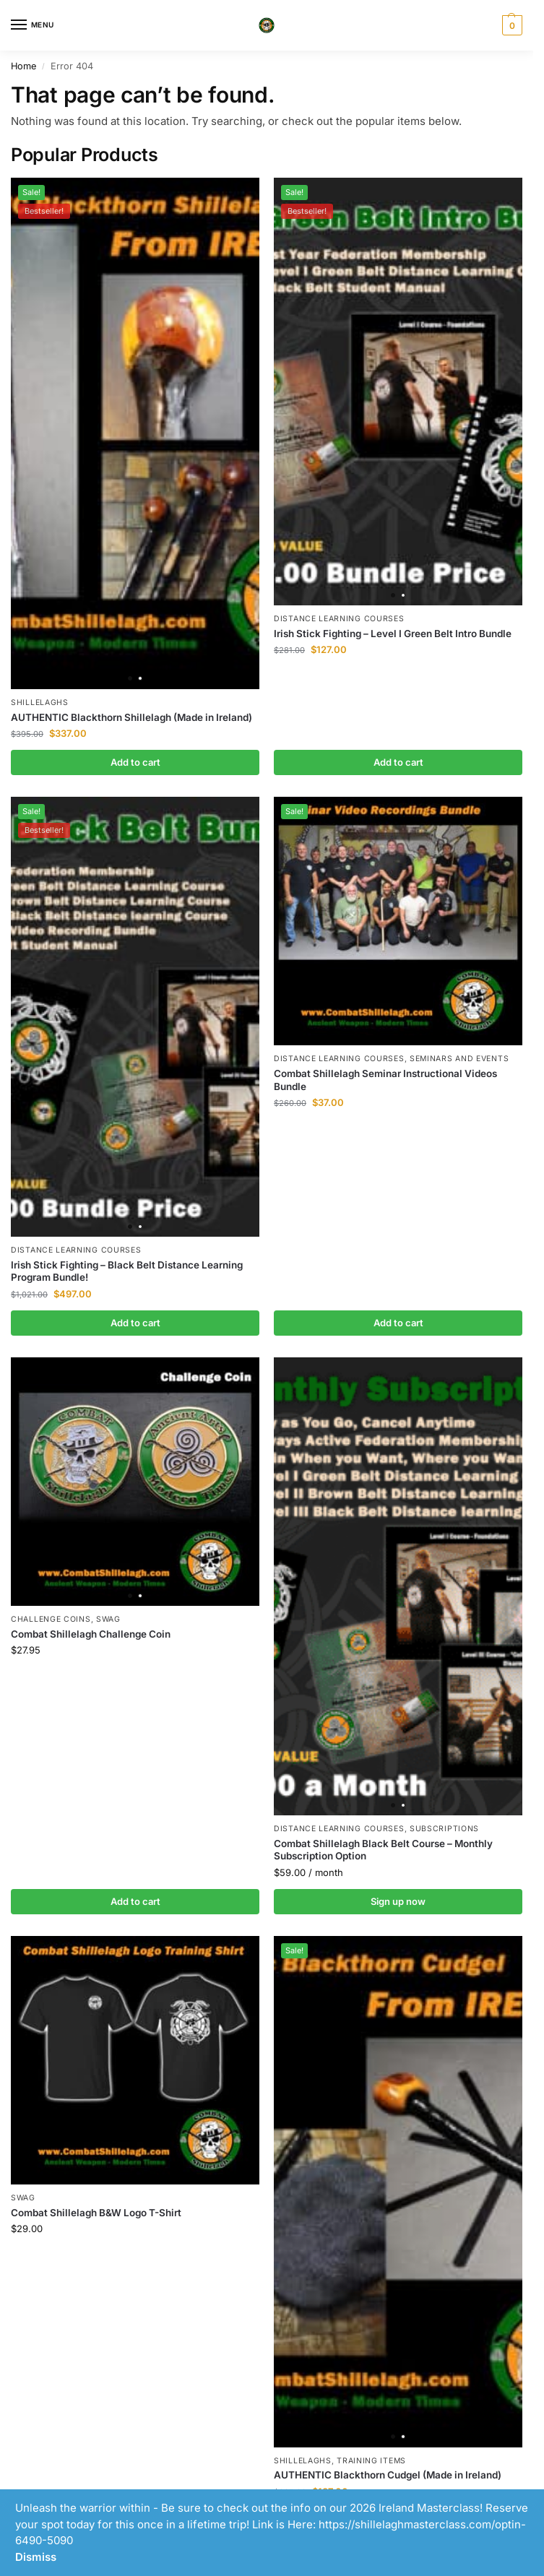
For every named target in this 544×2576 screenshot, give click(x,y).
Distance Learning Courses (339, 618)
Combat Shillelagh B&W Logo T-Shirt (96, 2212)
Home (23, 66)
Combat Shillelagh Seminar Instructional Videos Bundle (385, 1080)
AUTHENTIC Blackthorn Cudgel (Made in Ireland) (387, 2475)
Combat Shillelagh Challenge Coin (90, 1634)
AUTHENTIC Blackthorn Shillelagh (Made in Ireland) (131, 717)
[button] (510, 25)
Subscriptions (444, 1828)
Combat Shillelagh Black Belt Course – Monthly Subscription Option (383, 1850)
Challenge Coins (51, 1619)
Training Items (371, 2460)
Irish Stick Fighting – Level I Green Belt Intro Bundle (392, 633)
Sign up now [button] (398, 1901)
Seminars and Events (459, 1058)
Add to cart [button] (135, 762)
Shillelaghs (40, 702)
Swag (108, 1619)
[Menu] (32, 25)
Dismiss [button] (35, 2557)
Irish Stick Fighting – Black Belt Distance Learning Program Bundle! (127, 1271)
